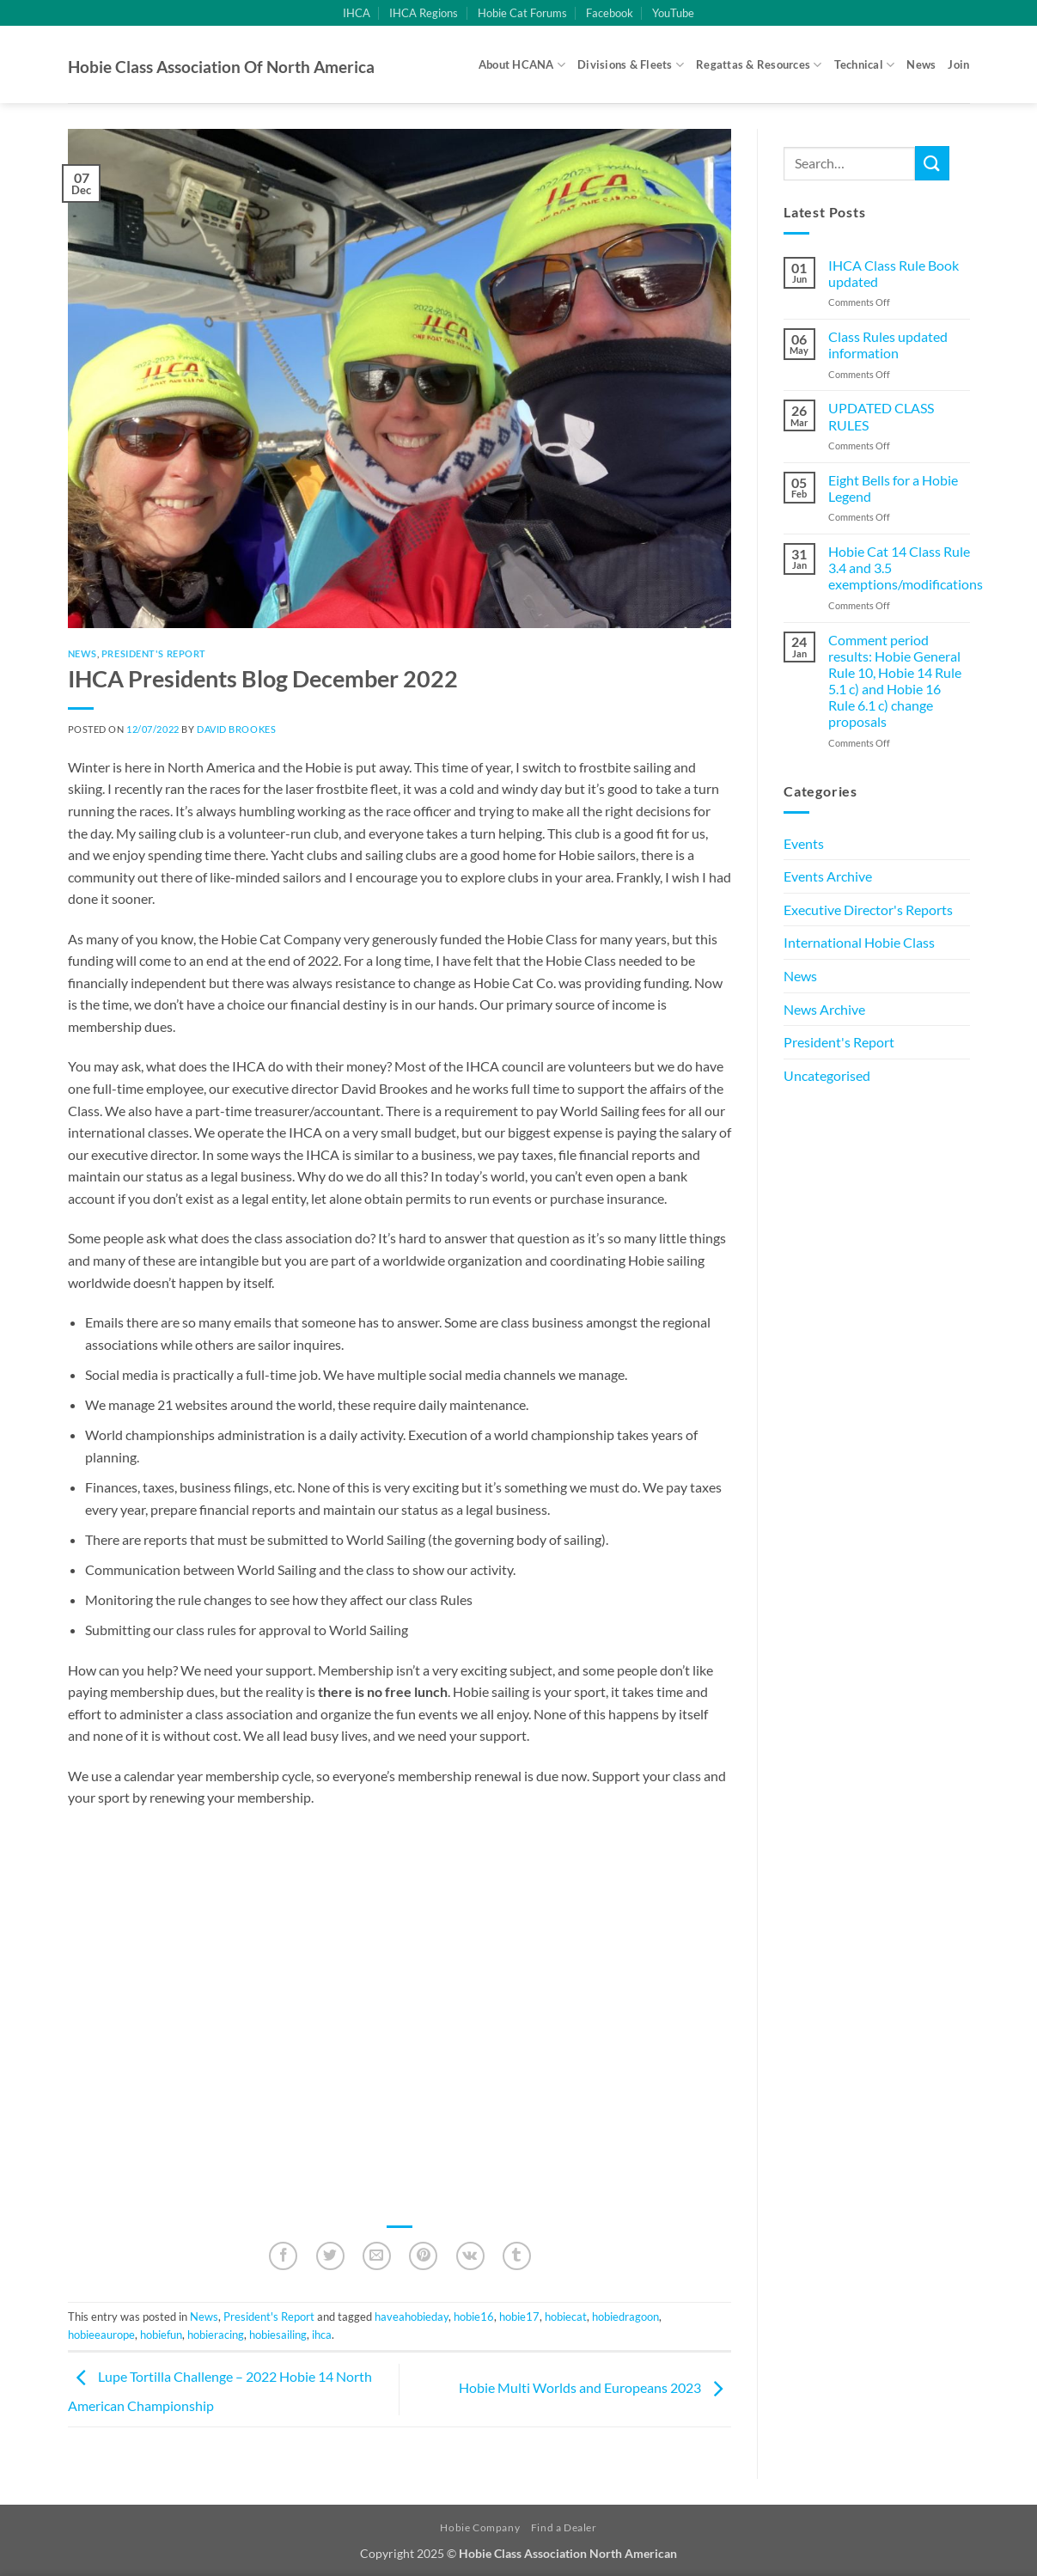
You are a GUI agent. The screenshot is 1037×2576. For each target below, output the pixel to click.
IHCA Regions (423, 13)
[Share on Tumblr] (517, 2256)
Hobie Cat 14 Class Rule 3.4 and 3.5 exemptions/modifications (905, 567)
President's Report (153, 653)
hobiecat (566, 2316)
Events (804, 843)
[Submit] (932, 163)
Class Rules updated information (888, 344)
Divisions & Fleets (630, 65)
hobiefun (161, 2334)
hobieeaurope (101, 2334)
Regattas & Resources (759, 65)
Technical (864, 65)
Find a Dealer (564, 2527)
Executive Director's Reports (868, 909)
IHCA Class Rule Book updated (893, 273)
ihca (322, 2334)
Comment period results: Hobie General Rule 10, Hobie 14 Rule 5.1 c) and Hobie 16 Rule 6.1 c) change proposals (894, 681)
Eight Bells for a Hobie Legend (893, 488)
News (921, 64)
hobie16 (474, 2316)
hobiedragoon (625, 2316)
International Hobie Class (859, 942)
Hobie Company (480, 2527)
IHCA (356, 13)
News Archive (824, 1009)
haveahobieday (411, 2316)
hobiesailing (278, 2334)
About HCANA (522, 65)
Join (958, 64)
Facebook (609, 13)
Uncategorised (827, 1075)
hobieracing (215, 2334)
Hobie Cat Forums (522, 13)
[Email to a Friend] (377, 2256)
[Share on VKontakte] (470, 2256)
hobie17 (519, 2316)
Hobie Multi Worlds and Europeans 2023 (595, 2387)
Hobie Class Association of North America (221, 67)
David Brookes (236, 729)
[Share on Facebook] (283, 2256)
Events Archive (828, 876)
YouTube (673, 13)
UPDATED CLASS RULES (881, 416)
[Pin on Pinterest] (423, 2256)
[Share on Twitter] (330, 2256)
